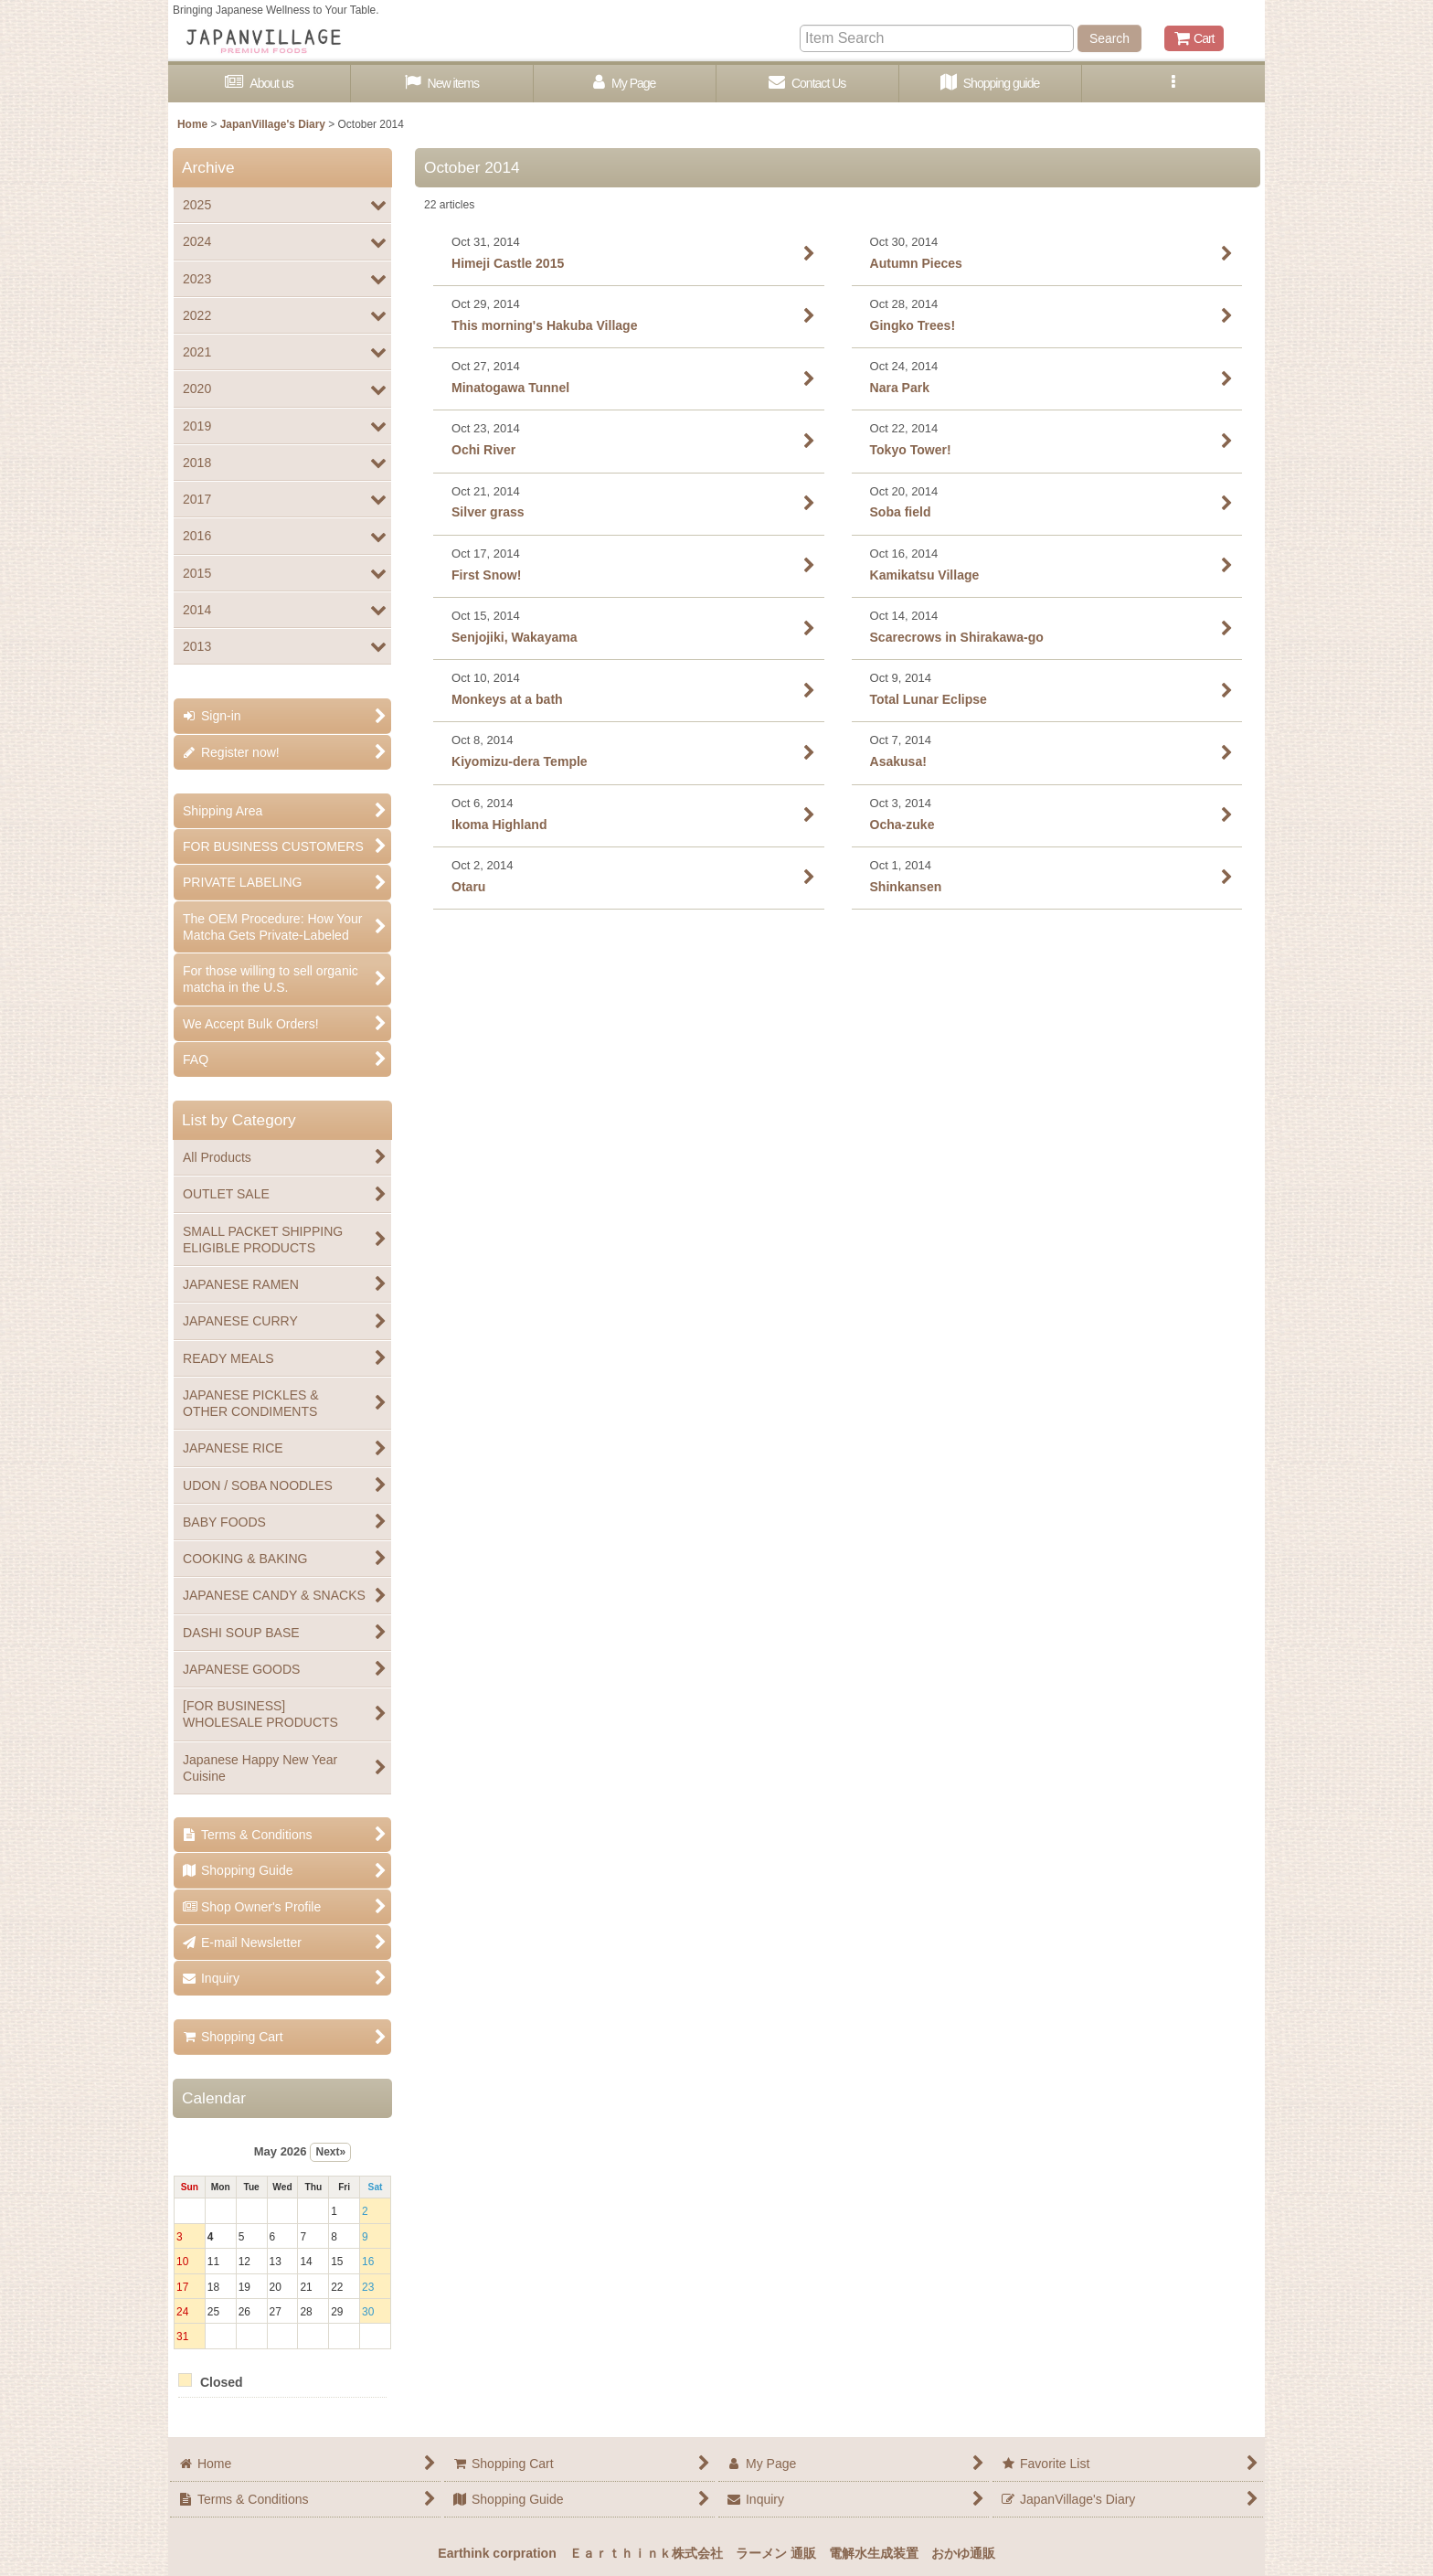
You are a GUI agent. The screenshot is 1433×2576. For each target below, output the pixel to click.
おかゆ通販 (963, 2553)
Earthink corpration (497, 2553)
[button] (1173, 83)
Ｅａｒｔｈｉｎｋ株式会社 (646, 2553)
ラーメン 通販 (776, 2553)
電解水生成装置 (873, 2553)
